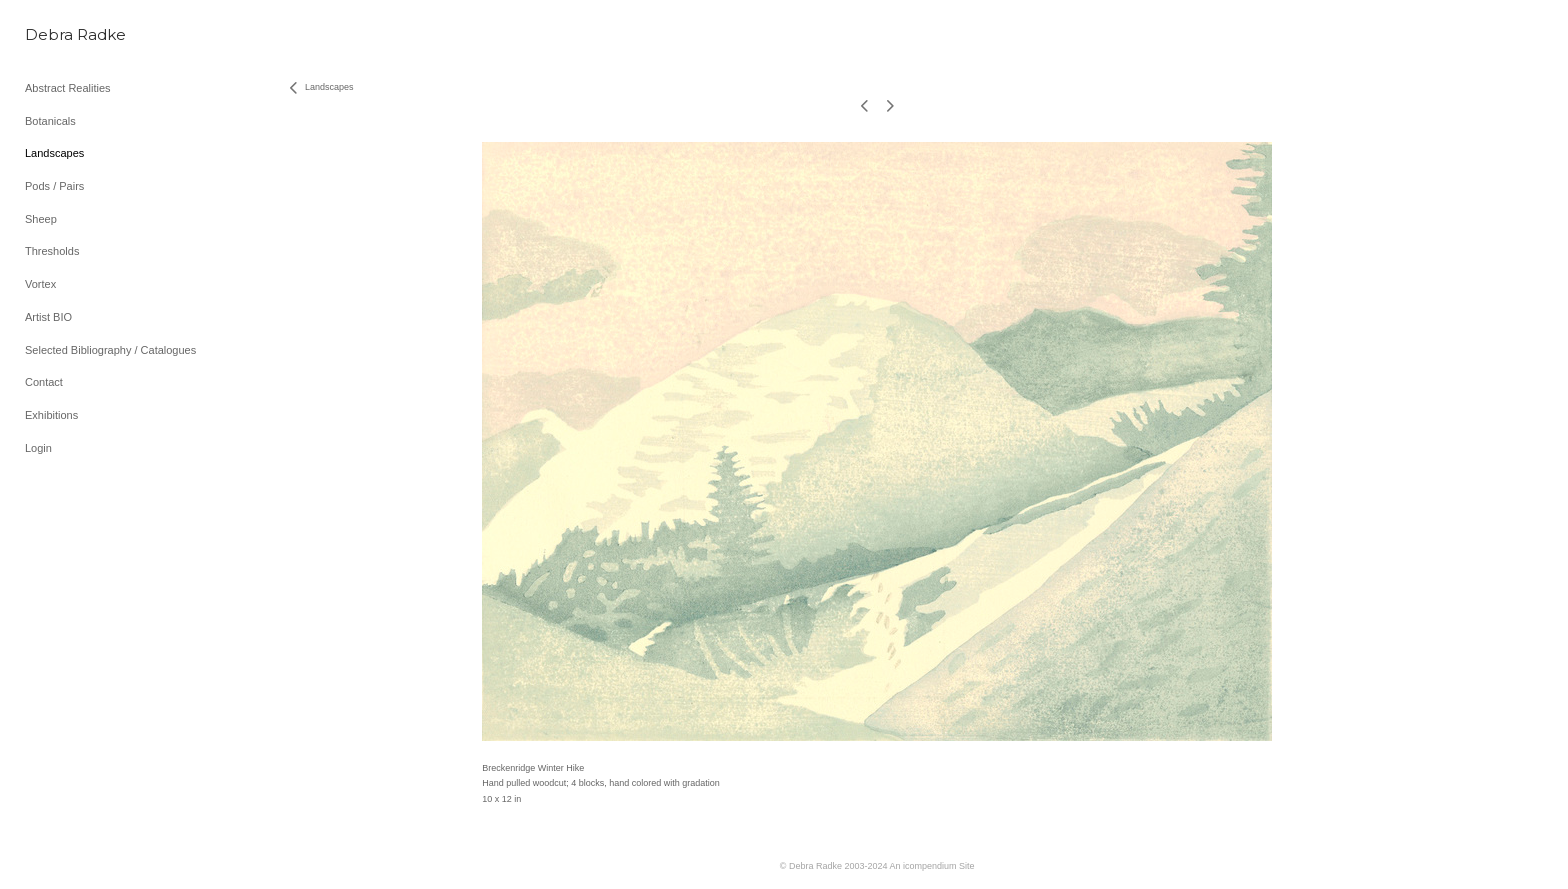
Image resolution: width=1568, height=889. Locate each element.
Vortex (40, 284)
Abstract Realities (68, 88)
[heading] (75, 34)
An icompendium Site (932, 866)
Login (38, 448)
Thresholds (52, 251)
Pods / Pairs (54, 186)
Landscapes (54, 153)
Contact (44, 382)
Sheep (41, 219)
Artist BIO (48, 317)
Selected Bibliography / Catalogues (110, 350)
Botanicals (50, 121)
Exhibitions (51, 415)
